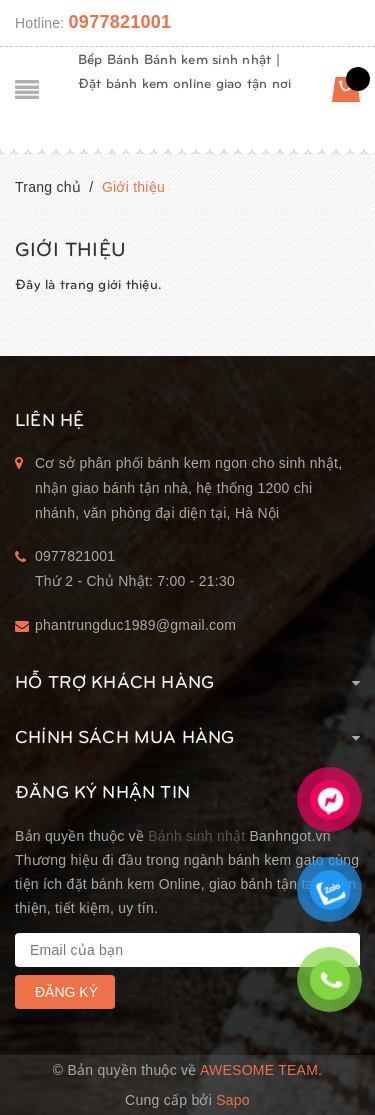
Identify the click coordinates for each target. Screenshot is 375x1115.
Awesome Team (259, 1070)
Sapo (233, 1100)
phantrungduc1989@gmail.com (135, 625)
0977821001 (120, 22)
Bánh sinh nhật (196, 836)
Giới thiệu (70, 247)
